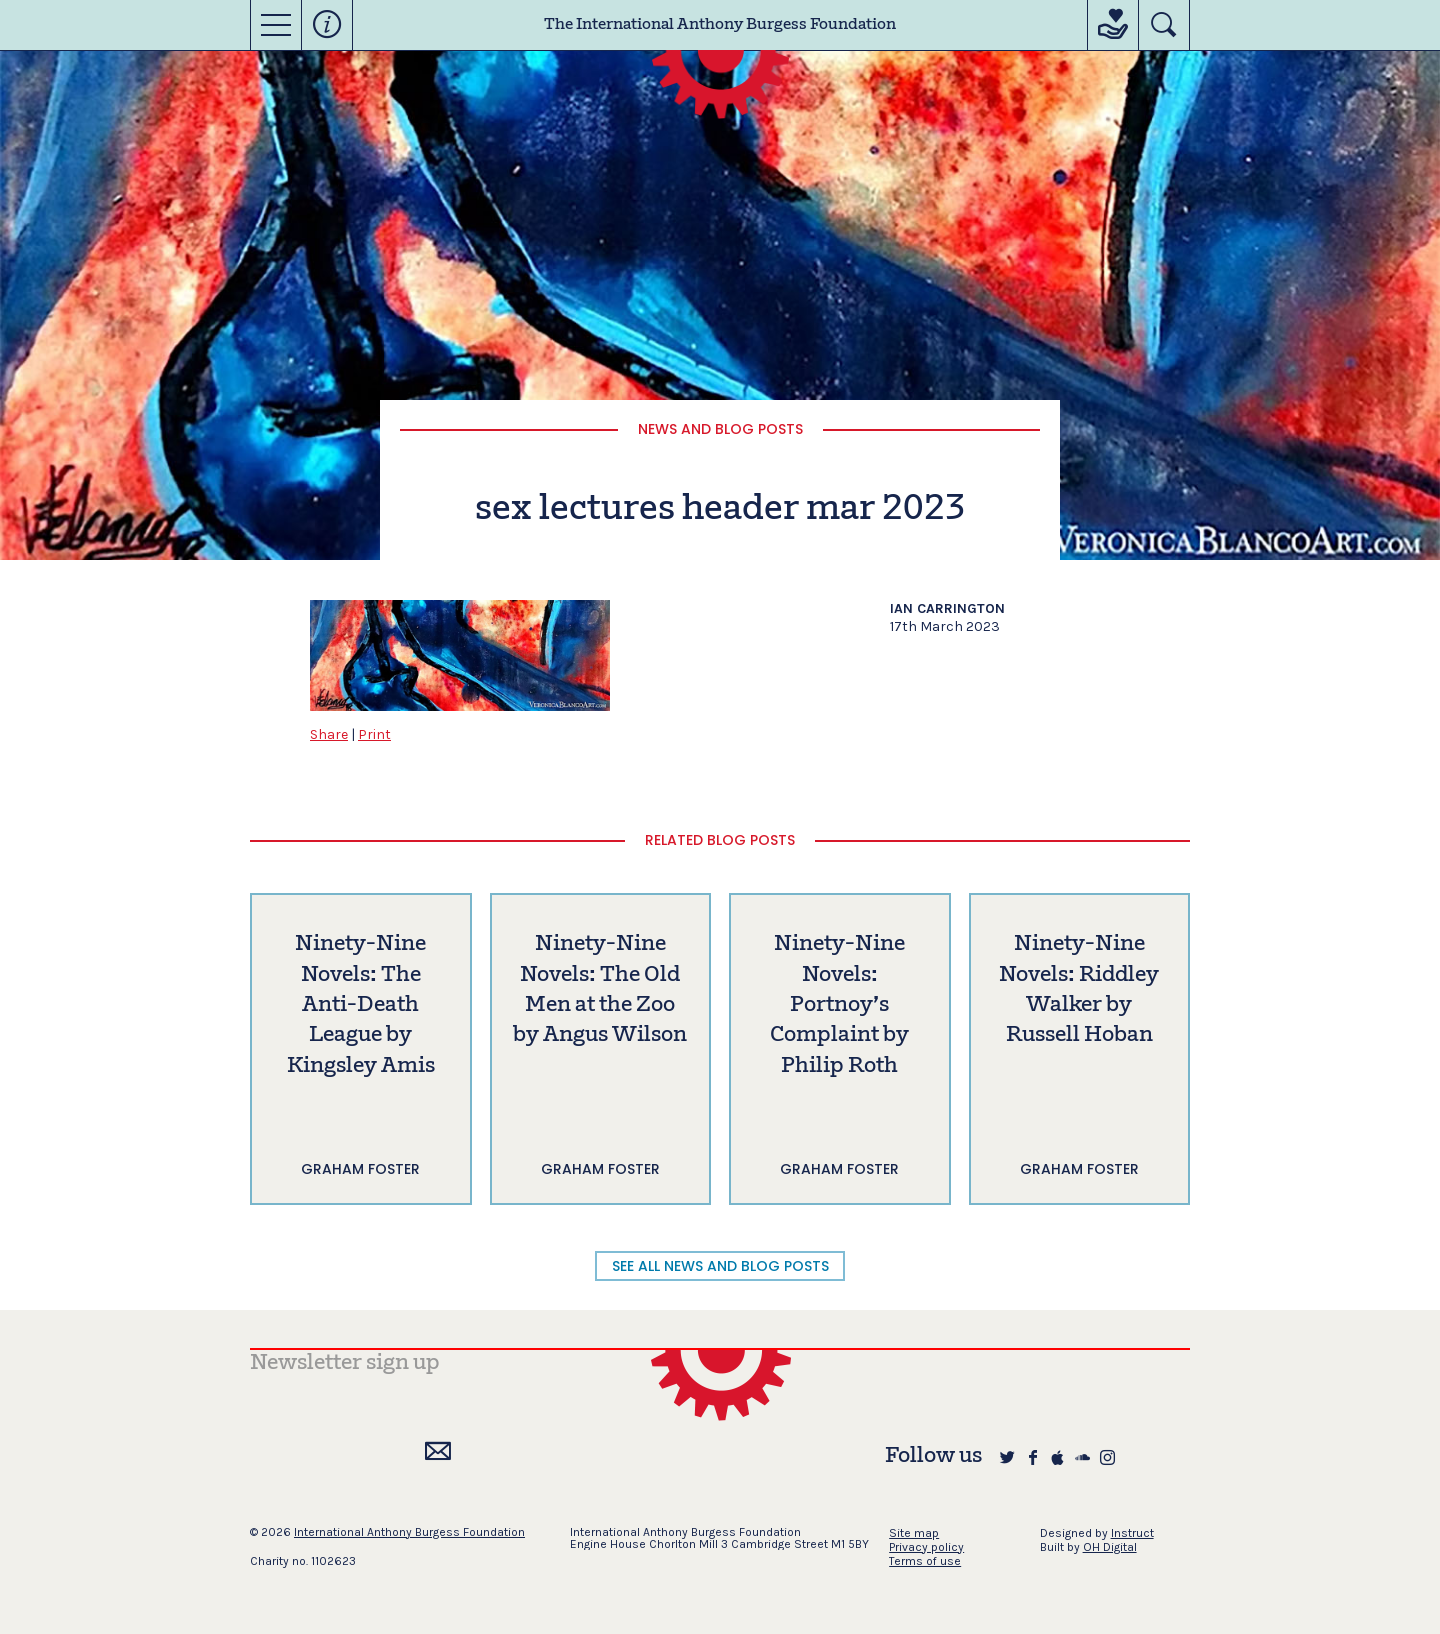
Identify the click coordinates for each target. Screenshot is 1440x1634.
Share (329, 734)
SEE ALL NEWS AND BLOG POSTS (720, 1266)
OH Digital (1110, 1547)
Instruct (1132, 1533)
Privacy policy (926, 1547)
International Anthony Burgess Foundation (409, 1532)
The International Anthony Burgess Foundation (720, 25)
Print (374, 734)
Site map (914, 1533)
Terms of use (925, 1561)
